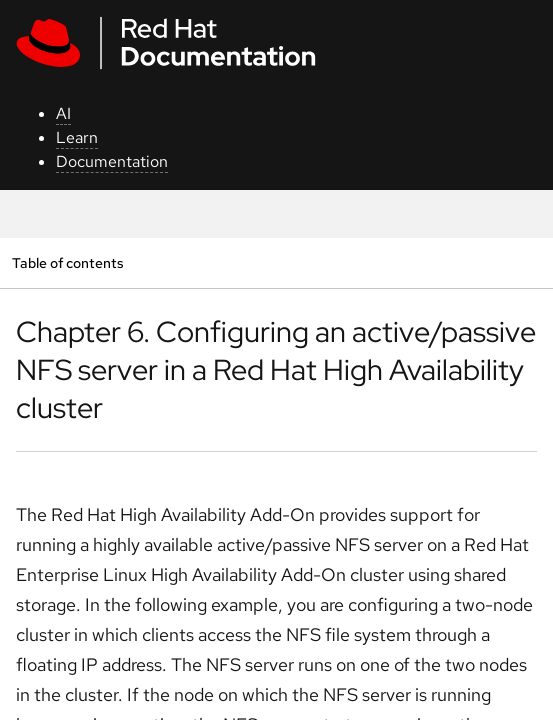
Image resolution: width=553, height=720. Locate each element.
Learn (77, 137)
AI (63, 113)
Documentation (112, 161)
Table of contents (67, 262)
